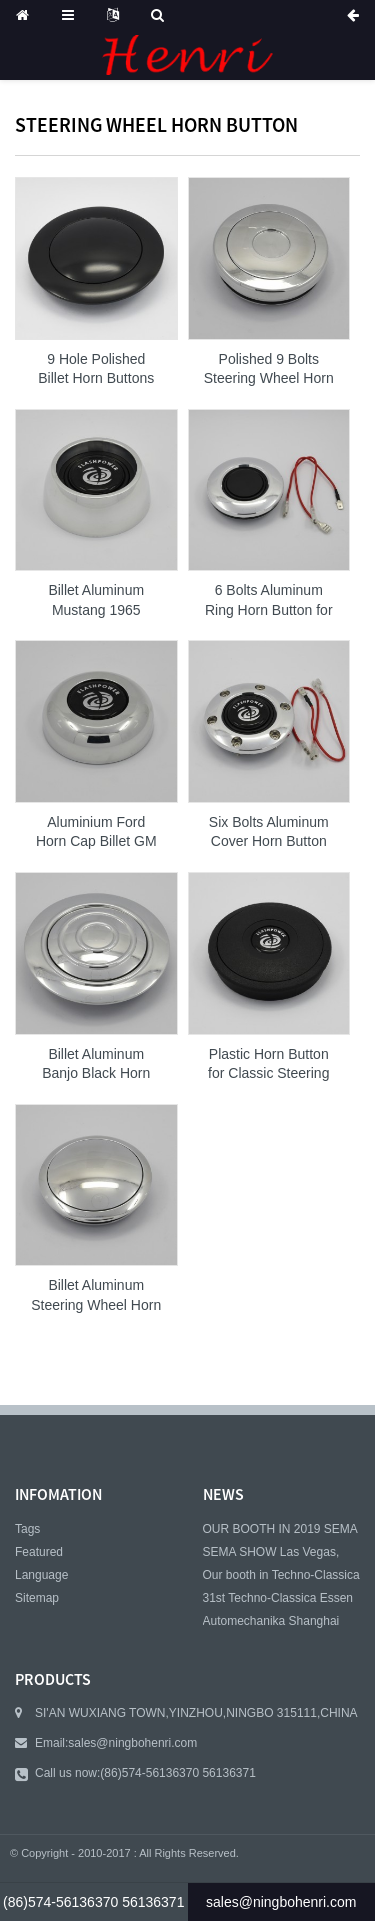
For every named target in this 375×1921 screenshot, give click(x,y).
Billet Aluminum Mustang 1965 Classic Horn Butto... (96, 601)
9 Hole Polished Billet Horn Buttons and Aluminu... (96, 370)
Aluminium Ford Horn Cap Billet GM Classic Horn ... (96, 833)
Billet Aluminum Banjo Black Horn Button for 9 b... (96, 1065)
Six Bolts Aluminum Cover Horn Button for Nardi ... (269, 833)
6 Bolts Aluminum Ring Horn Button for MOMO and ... (269, 601)
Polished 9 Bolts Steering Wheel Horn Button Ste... (269, 370)
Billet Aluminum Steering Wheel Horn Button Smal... (96, 1296)
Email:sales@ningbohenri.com (116, 1743)
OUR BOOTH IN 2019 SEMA (280, 1529)
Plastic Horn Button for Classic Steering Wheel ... (268, 1065)
